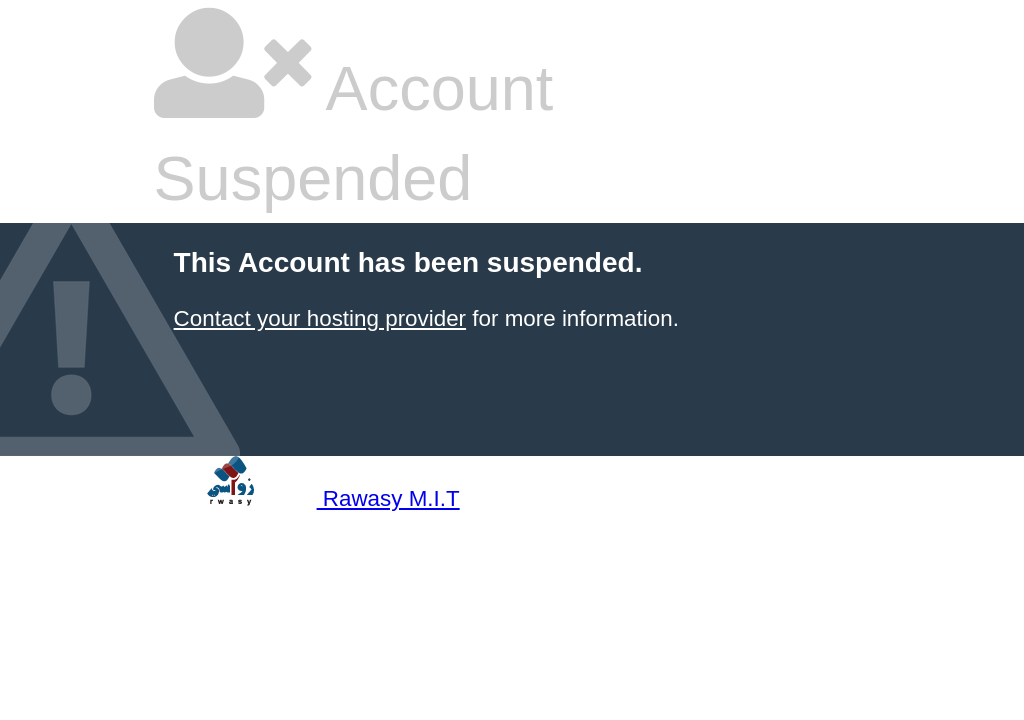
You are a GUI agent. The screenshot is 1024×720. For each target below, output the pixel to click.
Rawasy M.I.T (307, 498)
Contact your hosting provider (320, 318)
